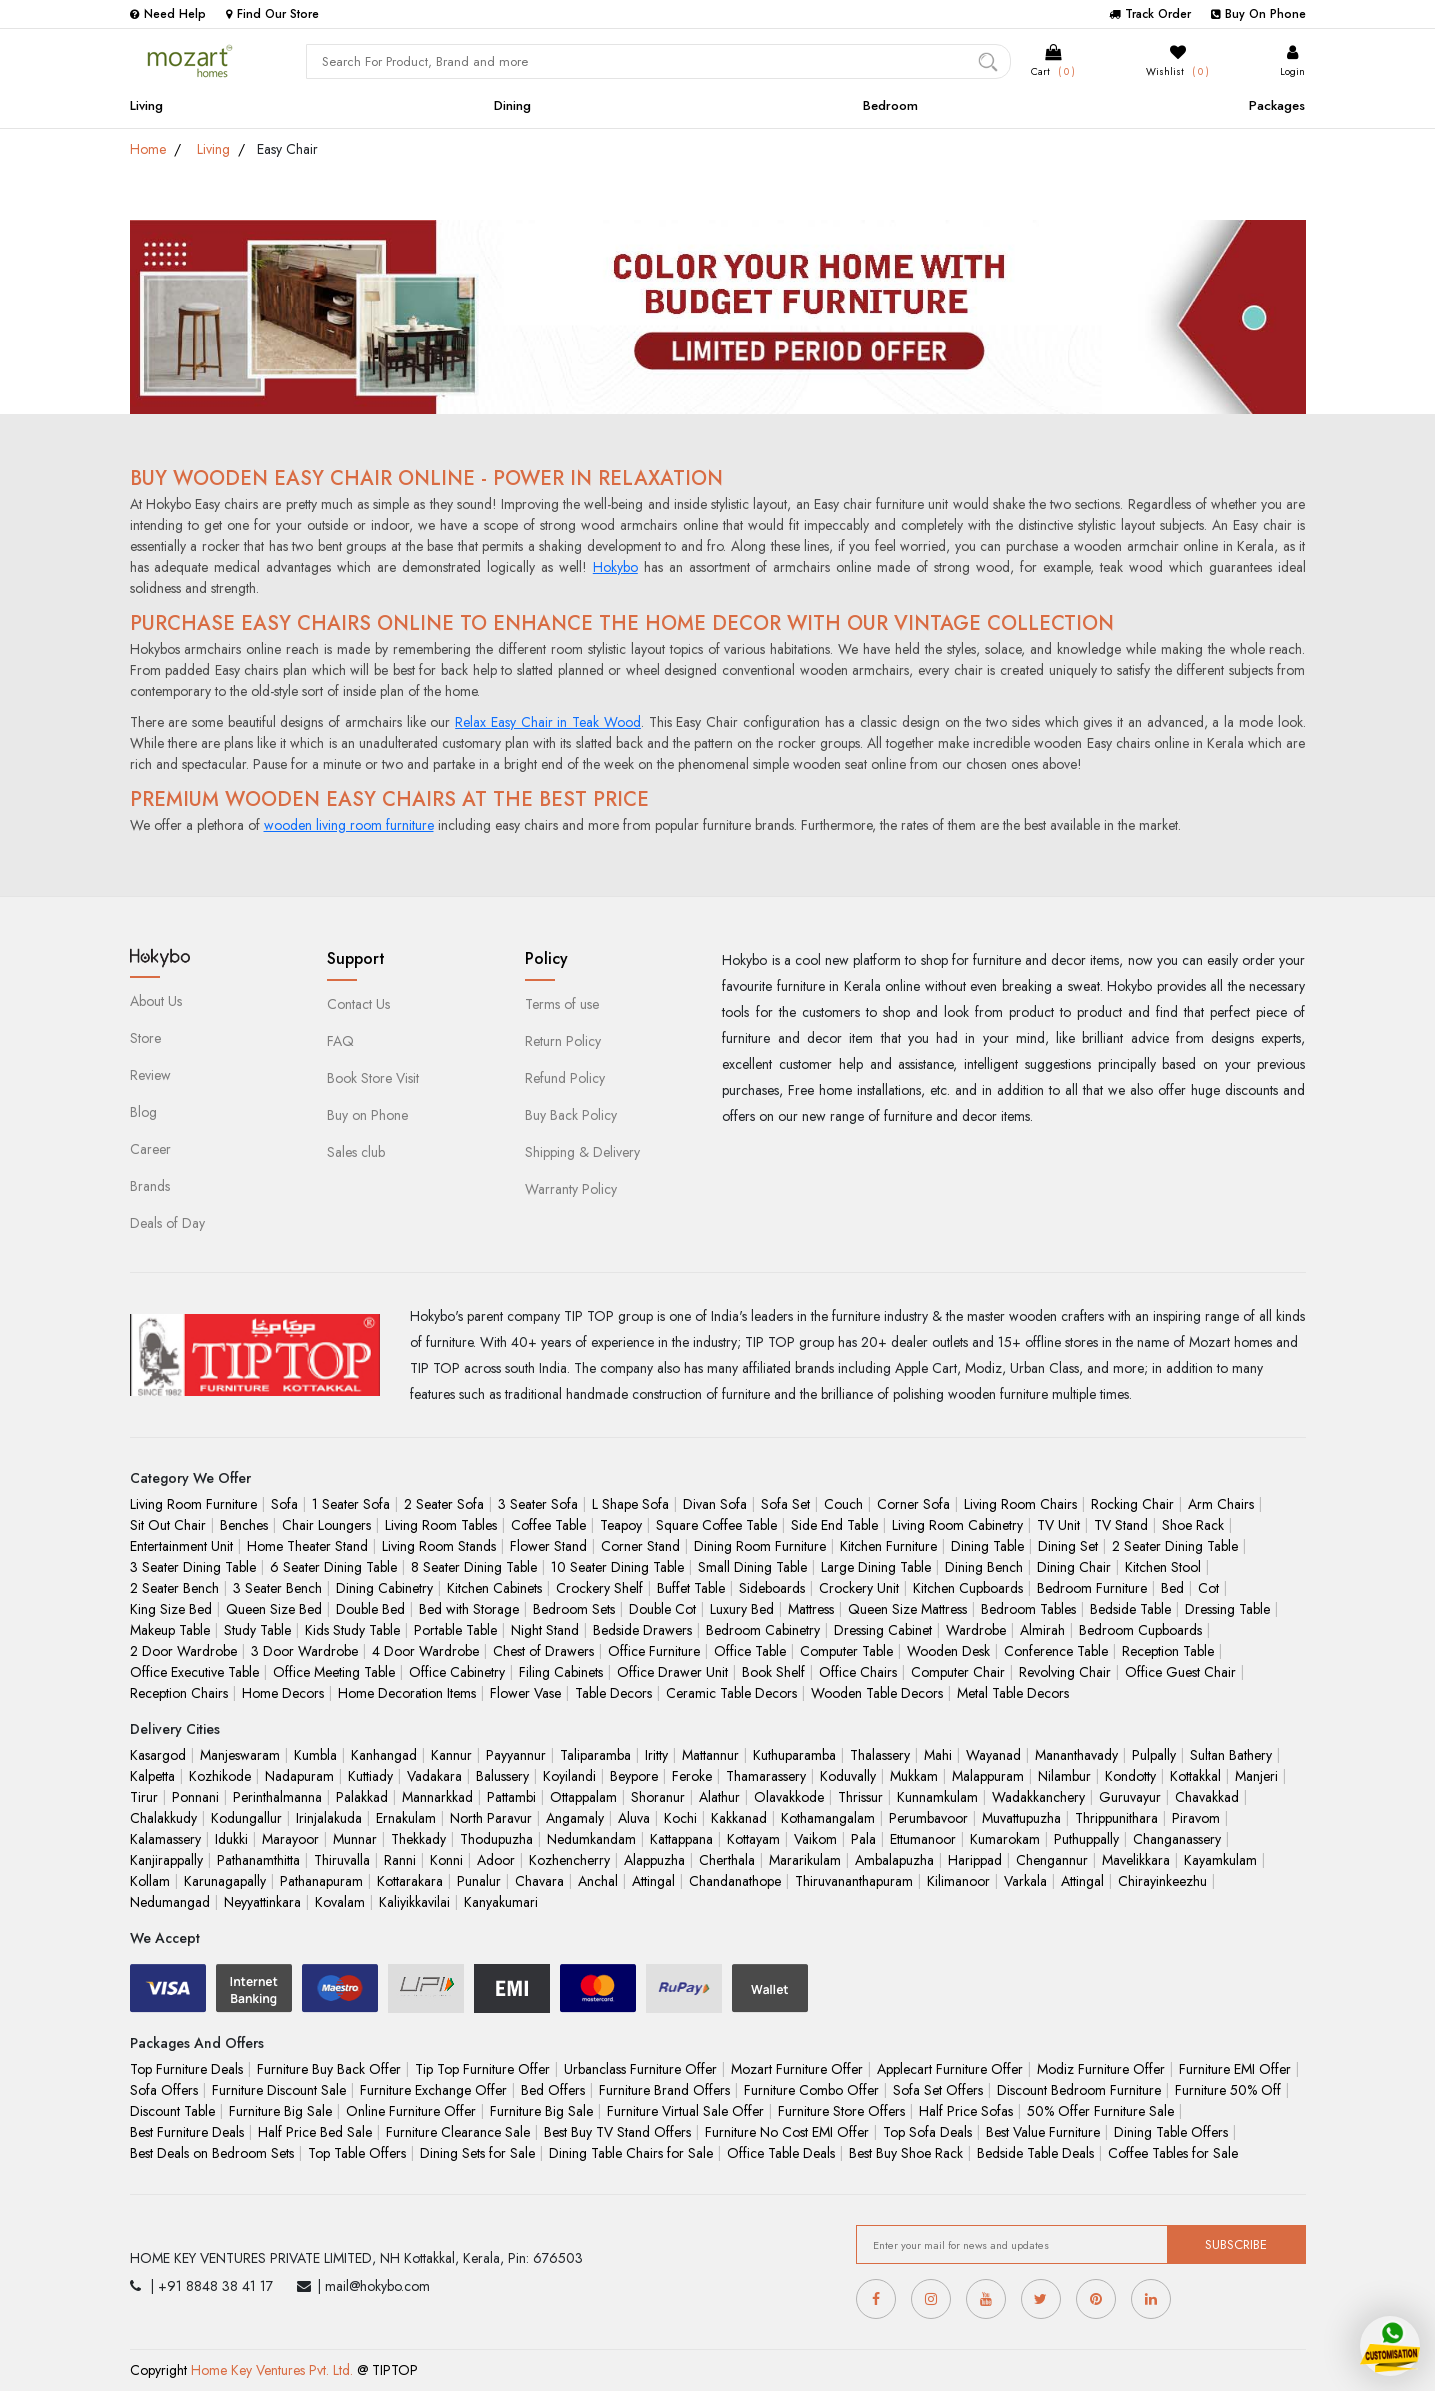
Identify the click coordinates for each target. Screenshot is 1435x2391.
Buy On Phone (1258, 14)
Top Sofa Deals (927, 2132)
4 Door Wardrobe (425, 1651)
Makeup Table (170, 1630)
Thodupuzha (496, 1839)
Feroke (692, 1776)
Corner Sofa (913, 1504)
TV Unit (1058, 1525)
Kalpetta (152, 1776)
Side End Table (834, 1525)
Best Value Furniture (1043, 2132)
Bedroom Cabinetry (763, 1630)
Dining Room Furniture (760, 1546)
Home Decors (283, 1693)
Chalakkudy (163, 1818)
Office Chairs (858, 1672)
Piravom (1196, 1818)
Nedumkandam (591, 1839)
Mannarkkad (437, 1797)
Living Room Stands (439, 1546)
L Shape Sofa (630, 1504)
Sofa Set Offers (938, 2090)
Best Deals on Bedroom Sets (212, 2153)
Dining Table (987, 1546)
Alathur (719, 1797)
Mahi (938, 1755)
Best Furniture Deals (187, 2132)
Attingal (653, 1881)
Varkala (1025, 1881)
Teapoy (621, 1525)
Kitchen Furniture (888, 1546)
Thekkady (418, 1839)
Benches (244, 1525)
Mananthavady (1076, 1755)
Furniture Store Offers (841, 2111)
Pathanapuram (321, 1881)
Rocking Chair (1132, 1504)
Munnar (355, 1839)
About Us (156, 1001)
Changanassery (1177, 1839)
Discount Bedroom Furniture (1079, 2090)
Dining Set (1068, 1546)
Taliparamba (595, 1755)
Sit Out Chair (168, 1525)
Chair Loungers (326, 1525)
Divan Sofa (715, 1504)
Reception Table (1168, 1651)
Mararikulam (805, 1860)
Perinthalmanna (277, 1797)
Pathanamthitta (258, 1860)
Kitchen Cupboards (968, 1588)
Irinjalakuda (329, 1818)
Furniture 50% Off (1228, 2090)
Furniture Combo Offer (811, 2090)
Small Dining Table (752, 1567)
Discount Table (172, 2111)
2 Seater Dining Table (1175, 1546)
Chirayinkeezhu (1162, 1881)
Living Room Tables (441, 1525)
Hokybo (615, 567)
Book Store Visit (373, 1078)
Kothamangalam (828, 1818)
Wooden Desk (948, 1651)
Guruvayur (1130, 1797)
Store (145, 1038)
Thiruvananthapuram (854, 1881)
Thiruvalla (342, 1860)
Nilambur (1064, 1776)
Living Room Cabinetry (957, 1525)
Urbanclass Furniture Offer (640, 2069)
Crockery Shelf (599, 1588)
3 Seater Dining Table (193, 1567)
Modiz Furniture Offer (1101, 2069)
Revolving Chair (1065, 1672)
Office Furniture (654, 1651)
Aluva (634, 1818)
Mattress (811, 1609)
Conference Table (1056, 1651)
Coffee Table (548, 1525)
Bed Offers (553, 2090)
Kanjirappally (166, 1860)
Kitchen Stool (1163, 1567)
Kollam (150, 1881)
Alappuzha (654, 1860)
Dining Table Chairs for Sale (631, 2153)
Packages (1277, 105)
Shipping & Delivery (582, 1152)
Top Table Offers (357, 2153)
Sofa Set (785, 1504)
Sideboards (772, 1588)
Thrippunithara (1116, 1818)
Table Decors (613, 1693)
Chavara (539, 1881)
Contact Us (358, 1004)
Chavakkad (1207, 1797)
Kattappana (681, 1839)
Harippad (975, 1860)
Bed (1172, 1588)
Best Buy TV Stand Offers (617, 2132)
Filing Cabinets (561, 1672)
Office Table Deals (781, 2153)
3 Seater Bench (277, 1588)
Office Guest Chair (1180, 1672)
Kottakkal (1195, 1776)
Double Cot (662, 1609)
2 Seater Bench (174, 1588)
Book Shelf (773, 1672)
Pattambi (511, 1797)
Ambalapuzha (894, 1860)
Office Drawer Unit (672, 1672)
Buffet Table (691, 1588)
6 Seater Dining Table (333, 1567)
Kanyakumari (501, 1902)
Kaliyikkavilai (414, 1902)
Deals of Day (167, 1223)
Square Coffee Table (716, 1525)
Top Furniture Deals (186, 2069)
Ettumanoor (923, 1839)
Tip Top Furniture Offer (482, 2069)
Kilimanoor (958, 1881)
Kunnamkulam (937, 1797)
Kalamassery (165, 1839)
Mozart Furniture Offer (797, 2069)
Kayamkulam (1220, 1860)
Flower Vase (525, 1693)
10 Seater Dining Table (617, 1567)
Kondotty (1130, 1776)
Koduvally (848, 1776)
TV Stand (1121, 1525)
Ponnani (195, 1797)
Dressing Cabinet (883, 1630)
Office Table (750, 1651)
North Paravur (491, 1818)
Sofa (284, 1504)
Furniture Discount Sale (279, 2090)
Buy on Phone (367, 1115)
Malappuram (988, 1776)
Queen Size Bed (274, 1609)
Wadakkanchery (1038, 1797)
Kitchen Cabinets (494, 1588)
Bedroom (890, 105)
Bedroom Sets (574, 1609)
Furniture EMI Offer (1235, 2069)
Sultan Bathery (1231, 1755)
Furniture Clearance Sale (458, 2132)
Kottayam (753, 1839)
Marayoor (290, 1839)
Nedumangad (170, 1902)
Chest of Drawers (543, 1651)
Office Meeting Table (334, 1672)
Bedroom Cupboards (1140, 1630)
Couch (843, 1504)
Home (148, 149)
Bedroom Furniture (1092, 1588)
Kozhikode (220, 1776)
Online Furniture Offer (411, 2111)
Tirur (144, 1797)
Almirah (1042, 1630)
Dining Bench (984, 1567)
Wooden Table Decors (877, 1693)
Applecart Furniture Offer (950, 2069)
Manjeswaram (240, 1755)
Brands (150, 1186)
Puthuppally (1086, 1839)
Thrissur (860, 1797)
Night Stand (545, 1630)
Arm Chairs (1221, 1504)
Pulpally (1154, 1755)
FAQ (340, 1041)
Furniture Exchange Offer (433, 2090)
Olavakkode (789, 1797)
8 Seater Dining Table (474, 1567)
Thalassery (880, 1755)
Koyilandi (569, 1776)
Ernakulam (406, 1818)
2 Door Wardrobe (183, 1651)
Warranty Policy (571, 1189)
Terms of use (562, 1004)
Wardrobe (976, 1630)
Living (146, 105)
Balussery (502, 1776)
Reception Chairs (179, 1693)
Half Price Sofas (966, 2111)
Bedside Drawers (642, 1630)
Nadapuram (299, 1776)
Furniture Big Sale (280, 2111)
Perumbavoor (928, 1818)
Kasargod (158, 1755)
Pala (863, 1839)
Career (150, 1149)
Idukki (231, 1839)
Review (150, 1075)
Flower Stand (548, 1546)
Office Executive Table (194, 1672)
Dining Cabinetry (384, 1588)
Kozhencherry (569, 1860)
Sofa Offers (164, 2090)
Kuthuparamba (794, 1755)
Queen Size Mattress (907, 1609)
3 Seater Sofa (538, 1504)
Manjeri (1256, 1776)
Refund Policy (565, 1078)
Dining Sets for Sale (477, 2153)
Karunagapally (225, 1881)
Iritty (656, 1755)
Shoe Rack (1193, 1525)
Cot (1208, 1588)
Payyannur (516, 1755)
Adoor (496, 1860)
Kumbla (315, 1755)
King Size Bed (171, 1609)
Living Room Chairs (1020, 1504)
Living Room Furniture (193, 1504)
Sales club (356, 1152)
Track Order (1150, 14)
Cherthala (727, 1860)
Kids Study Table (352, 1630)
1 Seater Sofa (351, 1504)
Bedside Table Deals (1035, 2153)
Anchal (598, 1881)
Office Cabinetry (457, 1672)
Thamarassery (766, 1776)
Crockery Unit (859, 1588)
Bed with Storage (469, 1609)
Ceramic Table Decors (731, 1693)
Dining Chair (1074, 1567)
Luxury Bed (742, 1609)
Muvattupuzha (1021, 1818)
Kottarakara (410, 1881)
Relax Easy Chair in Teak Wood (548, 722)
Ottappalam (583, 1797)
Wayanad (993, 1755)
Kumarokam (1005, 1839)
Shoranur (658, 1797)
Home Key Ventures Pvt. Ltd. (272, 2370)
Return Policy (563, 1041)
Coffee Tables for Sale (1173, 2153)
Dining (512, 105)
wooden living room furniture (349, 825)
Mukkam (914, 1776)
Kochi (680, 1818)
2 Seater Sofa (444, 1504)
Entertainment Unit (181, 1546)
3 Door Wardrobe (304, 1651)
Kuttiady (370, 1776)
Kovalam (340, 1902)
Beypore (634, 1776)
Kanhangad (384, 1755)
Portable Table (455, 1630)
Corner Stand (640, 1546)
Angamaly (575, 1818)
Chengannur (1052, 1860)
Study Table (257, 1630)
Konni (446, 1860)
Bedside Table (1130, 1609)
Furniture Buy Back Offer (329, 2069)
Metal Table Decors (1013, 1693)
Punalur (479, 1881)
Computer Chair (958, 1672)
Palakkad (362, 1797)
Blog (143, 1112)
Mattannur (710, 1755)
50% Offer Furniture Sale (1100, 2111)
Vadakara (434, 1776)
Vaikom (815, 1839)
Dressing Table (1227, 1609)
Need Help (168, 14)
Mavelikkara (1136, 1860)
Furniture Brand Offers (664, 2090)
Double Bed (370, 1609)
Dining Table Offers (1171, 2132)
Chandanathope (735, 1881)
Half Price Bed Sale (315, 2132)
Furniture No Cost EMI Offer (787, 2132)
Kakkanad (739, 1818)
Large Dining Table (876, 1567)
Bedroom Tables (1028, 1609)
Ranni (400, 1860)
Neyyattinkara (262, 1902)
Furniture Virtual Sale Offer (685, 2111)
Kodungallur (246, 1818)
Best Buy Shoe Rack (906, 2153)
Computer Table (846, 1651)
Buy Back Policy (571, 1115)
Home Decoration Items (407, 1693)
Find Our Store (272, 14)
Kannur (451, 1755)
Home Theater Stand (307, 1546)
